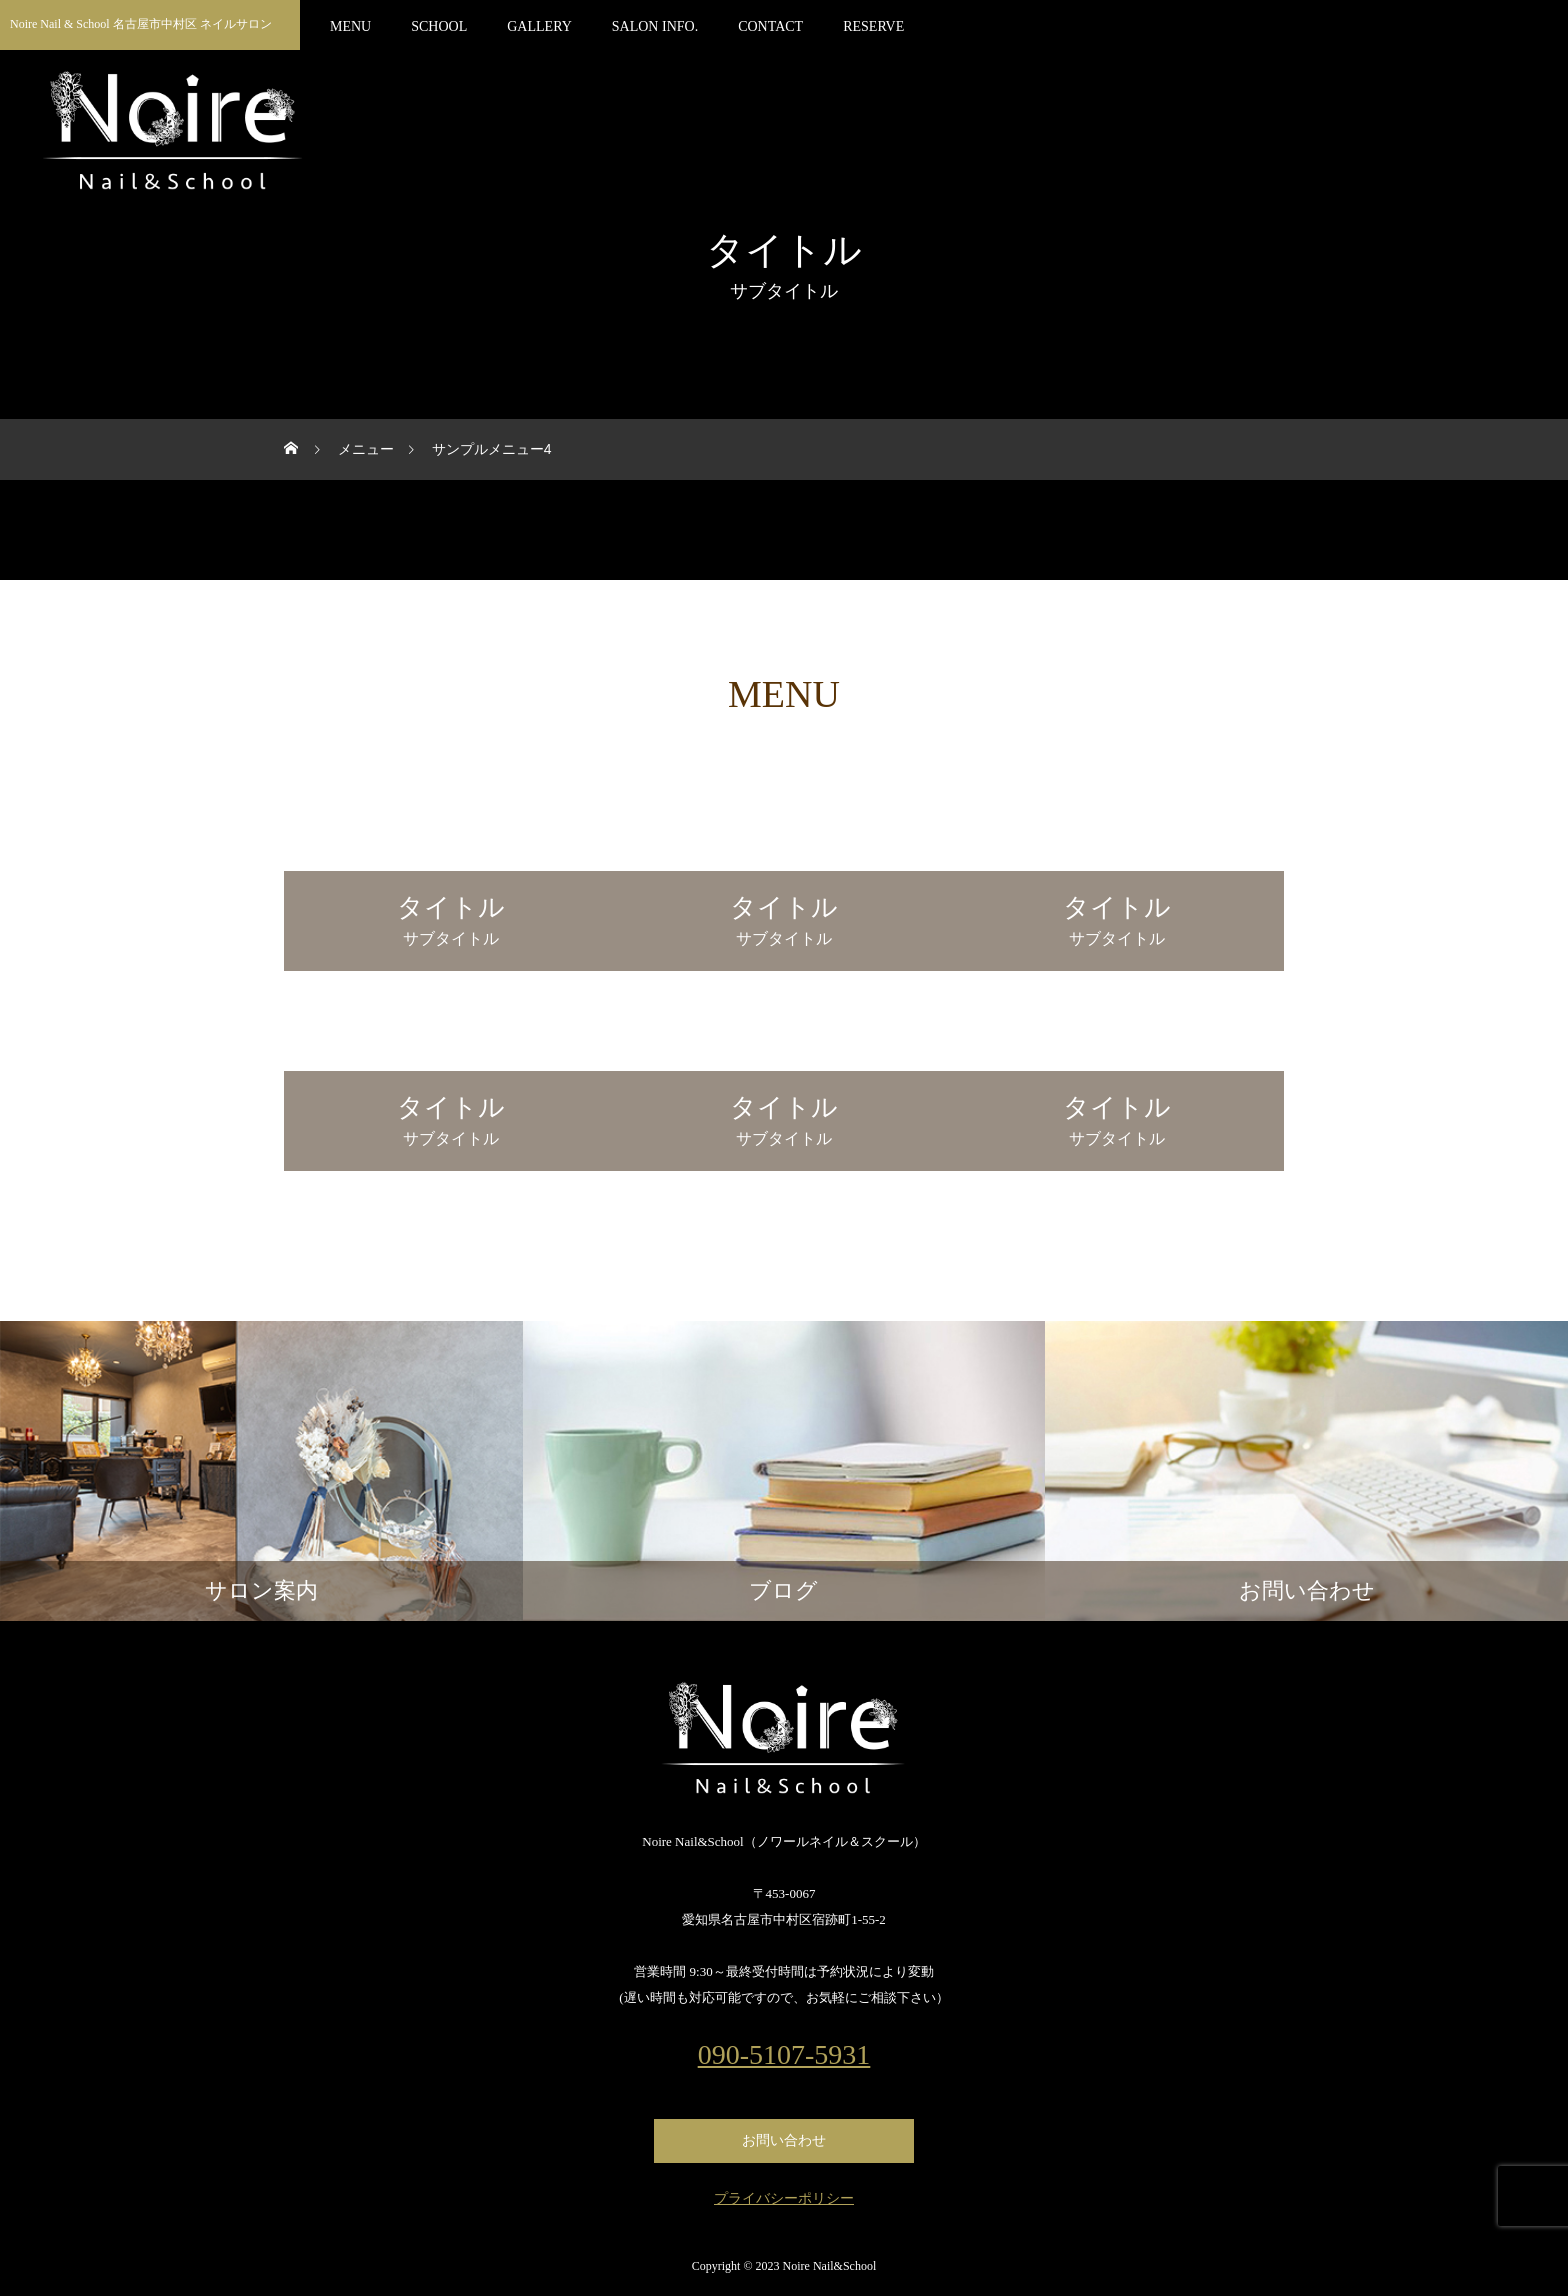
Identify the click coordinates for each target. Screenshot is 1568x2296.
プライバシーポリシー (784, 2199)
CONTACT (770, 26)
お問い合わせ (784, 2140)
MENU (350, 26)
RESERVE (873, 26)
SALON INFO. (655, 26)
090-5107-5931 (784, 2055)
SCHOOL (439, 26)
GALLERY (539, 26)
